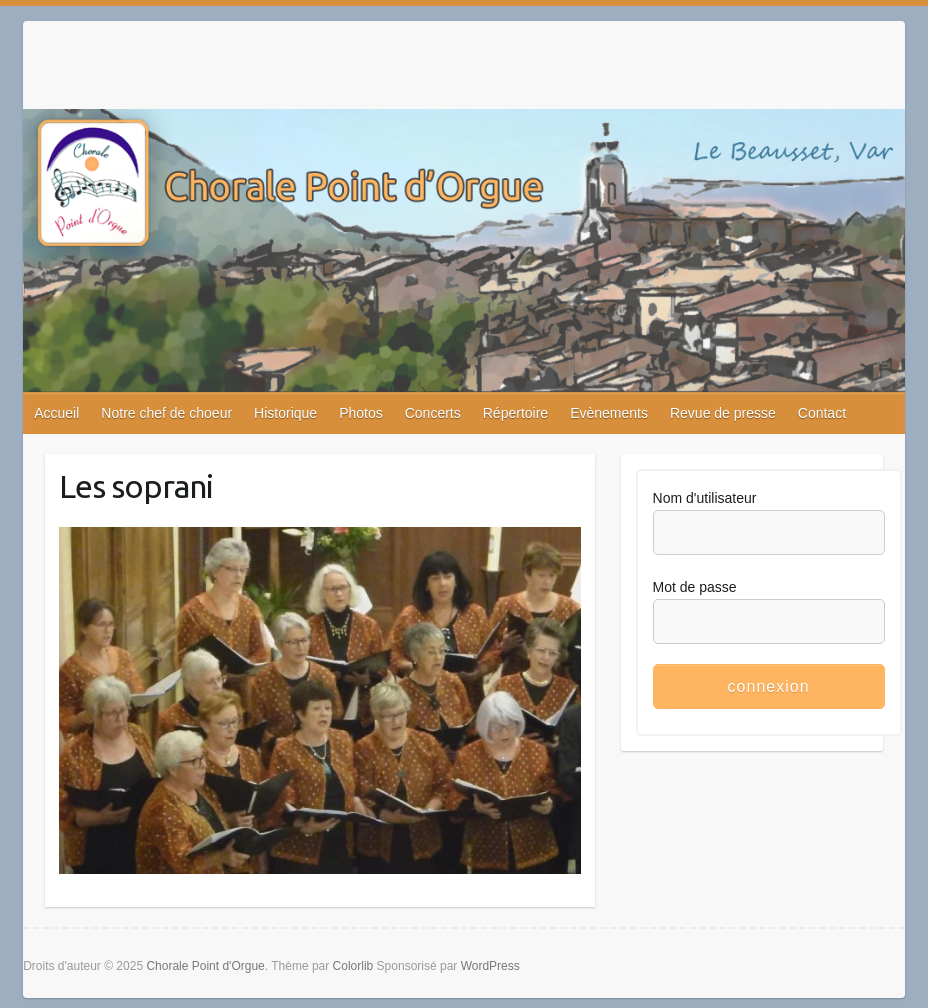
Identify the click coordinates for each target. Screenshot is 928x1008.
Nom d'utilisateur (705, 498)
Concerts (433, 413)
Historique (285, 413)
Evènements (609, 413)
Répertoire (515, 413)
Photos (361, 413)
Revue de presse (723, 413)
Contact (822, 413)
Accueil (56, 413)
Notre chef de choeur (166, 413)
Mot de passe (695, 587)
